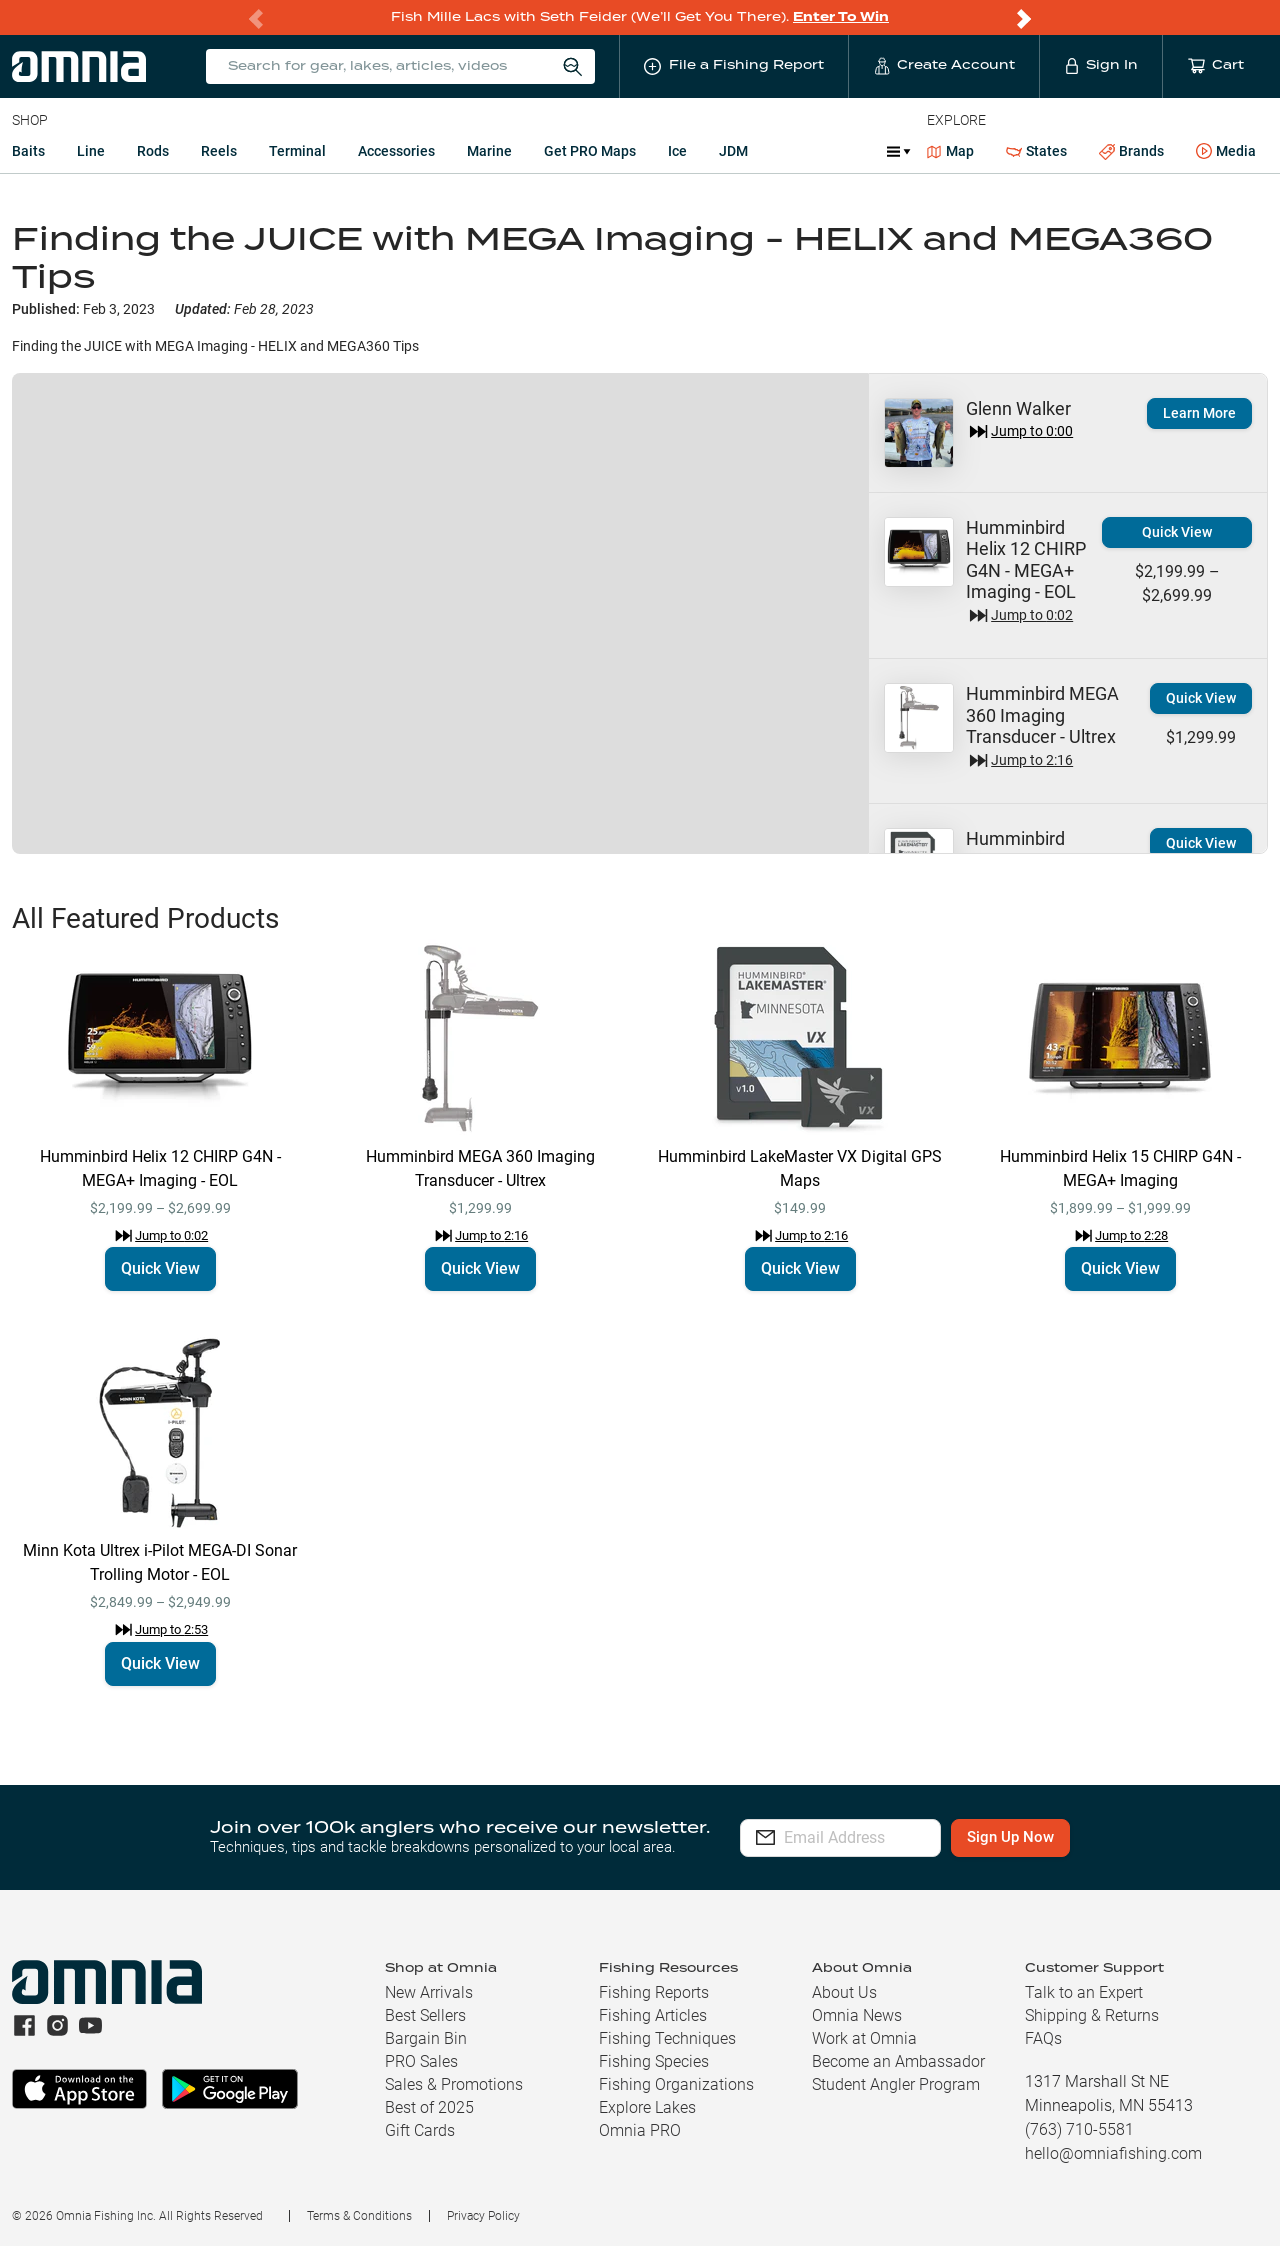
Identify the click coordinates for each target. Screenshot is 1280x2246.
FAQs (1043, 2038)
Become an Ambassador (898, 2061)
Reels (219, 151)
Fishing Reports (654, 1992)
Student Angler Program (896, 2084)
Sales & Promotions (454, 2084)
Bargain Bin (426, 2038)
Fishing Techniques (667, 2038)
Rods (153, 151)
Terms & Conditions (359, 2216)
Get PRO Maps (590, 151)
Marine (489, 151)
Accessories (396, 151)
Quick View (1177, 532)
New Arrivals (429, 1992)
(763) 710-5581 (1079, 2129)
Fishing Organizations (676, 2084)
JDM (733, 151)
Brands (1131, 151)
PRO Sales (421, 2061)
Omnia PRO (640, 2130)
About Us (844, 1992)
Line (91, 151)
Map (950, 151)
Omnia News (857, 2015)
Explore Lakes (647, 2107)
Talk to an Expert (1084, 1992)
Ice (677, 151)
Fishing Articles (653, 2015)
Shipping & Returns (1092, 2015)
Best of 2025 (429, 2107)
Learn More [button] (1199, 413)
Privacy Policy (483, 2216)
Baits (28, 151)
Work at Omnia (864, 2038)
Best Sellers (425, 2015)
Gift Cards (420, 2130)
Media (1226, 152)
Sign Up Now (1066, 1837)
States (1036, 151)
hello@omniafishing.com (1113, 2153)
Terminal (297, 151)
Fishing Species (654, 2061)
